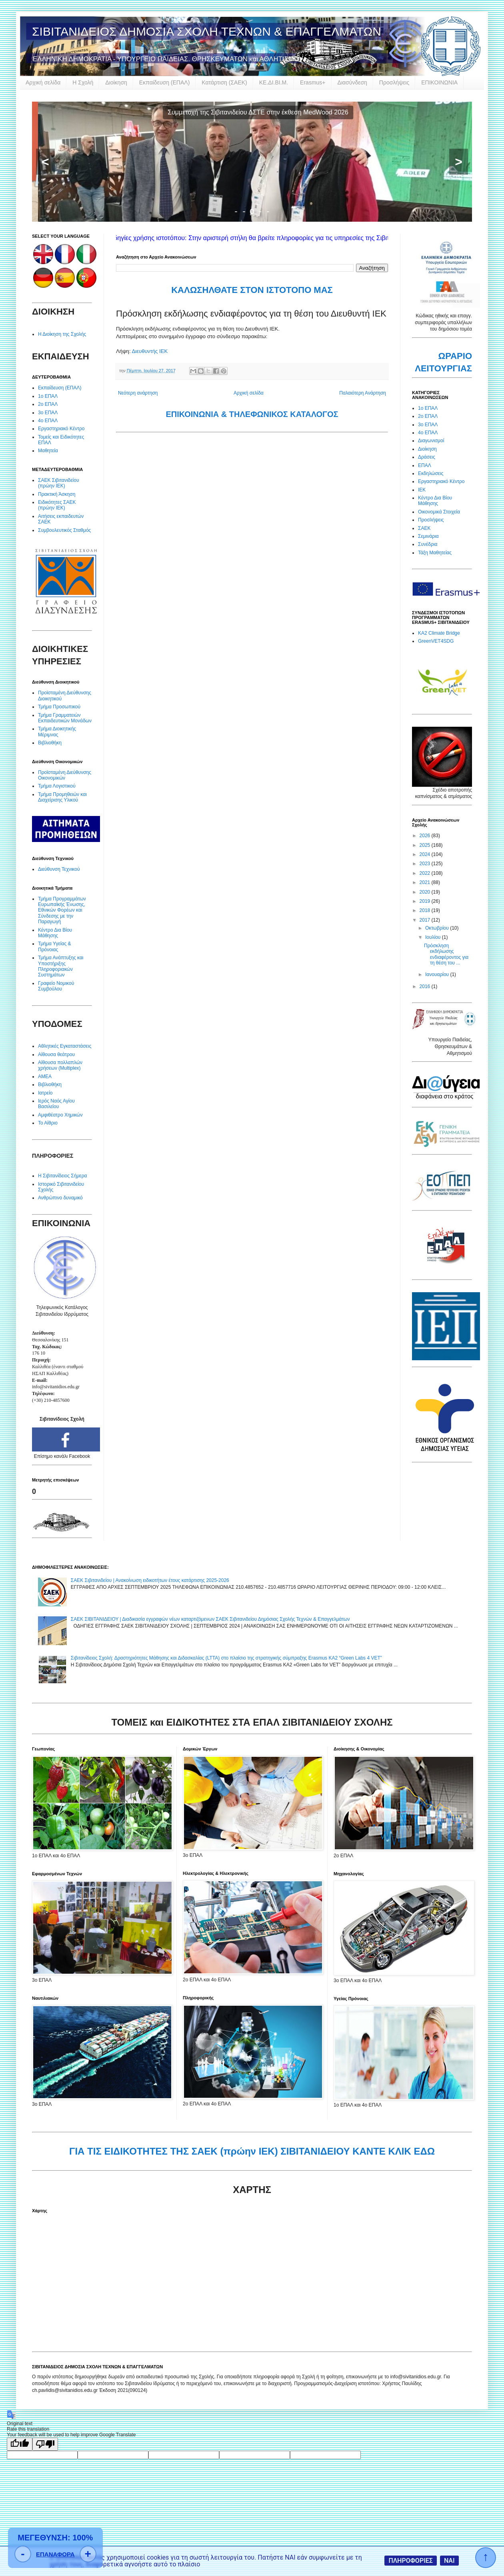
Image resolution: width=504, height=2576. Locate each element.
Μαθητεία (48, 450)
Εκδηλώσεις (431, 473)
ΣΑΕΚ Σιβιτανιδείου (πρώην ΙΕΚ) (58, 483)
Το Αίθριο (48, 1123)
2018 (426, 910)
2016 (426, 986)
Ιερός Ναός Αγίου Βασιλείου (56, 1103)
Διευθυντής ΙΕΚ (150, 351)
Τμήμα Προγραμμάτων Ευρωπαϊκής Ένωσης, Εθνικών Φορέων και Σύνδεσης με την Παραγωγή (62, 910)
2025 (426, 845)
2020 (426, 892)
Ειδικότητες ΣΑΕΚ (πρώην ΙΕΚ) (57, 505)
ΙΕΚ (422, 490)
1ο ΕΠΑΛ (48, 396)
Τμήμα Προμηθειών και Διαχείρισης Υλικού (62, 797)
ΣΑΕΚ (424, 528)
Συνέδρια (427, 544)
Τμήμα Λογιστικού (57, 786)
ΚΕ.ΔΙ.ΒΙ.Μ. (273, 82)
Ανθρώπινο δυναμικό (60, 1198)
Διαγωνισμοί (431, 440)
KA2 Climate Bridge (439, 633)
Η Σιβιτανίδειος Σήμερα (62, 1176)
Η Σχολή (82, 82)
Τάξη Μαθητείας (435, 552)
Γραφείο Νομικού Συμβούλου (56, 986)
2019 (426, 901)
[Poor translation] (45, 2444)
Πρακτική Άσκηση (56, 494)
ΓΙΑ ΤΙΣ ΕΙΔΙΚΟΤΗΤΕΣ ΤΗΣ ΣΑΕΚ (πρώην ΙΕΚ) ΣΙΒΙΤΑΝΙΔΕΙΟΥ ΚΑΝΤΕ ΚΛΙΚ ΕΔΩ (252, 2151)
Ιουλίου (433, 937)
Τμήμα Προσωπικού (59, 707)
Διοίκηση (116, 82)
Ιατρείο (45, 1093)
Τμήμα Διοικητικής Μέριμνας (57, 731)
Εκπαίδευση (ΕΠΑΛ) (164, 82)
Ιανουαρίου (437, 974)
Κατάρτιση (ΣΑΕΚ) (224, 82)
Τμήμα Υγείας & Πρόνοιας (54, 946)
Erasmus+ (312, 82)
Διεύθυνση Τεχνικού (59, 869)
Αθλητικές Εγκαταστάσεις (64, 1046)
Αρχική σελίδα (43, 82)
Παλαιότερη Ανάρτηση (362, 393)
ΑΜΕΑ (45, 1076)
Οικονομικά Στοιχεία (439, 512)
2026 (426, 835)
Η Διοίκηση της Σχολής (62, 334)
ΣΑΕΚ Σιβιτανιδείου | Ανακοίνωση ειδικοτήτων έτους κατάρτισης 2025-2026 (150, 1580)
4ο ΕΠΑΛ (48, 420)
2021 (426, 882)
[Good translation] (19, 2444)
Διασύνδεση (352, 82)
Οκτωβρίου (437, 928)
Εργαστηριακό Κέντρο (61, 428)
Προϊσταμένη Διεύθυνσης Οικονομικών (64, 775)
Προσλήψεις (394, 82)
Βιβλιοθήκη (50, 743)
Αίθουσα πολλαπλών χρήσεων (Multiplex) (60, 1065)
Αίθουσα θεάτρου (56, 1054)
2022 (426, 873)
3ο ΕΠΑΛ (48, 412)
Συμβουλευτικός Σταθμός (64, 530)
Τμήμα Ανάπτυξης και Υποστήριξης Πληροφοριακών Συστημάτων (61, 966)
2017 (426, 920)
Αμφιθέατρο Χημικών (60, 1115)
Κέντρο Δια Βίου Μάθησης (55, 932)
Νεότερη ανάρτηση (138, 393)
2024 (426, 854)
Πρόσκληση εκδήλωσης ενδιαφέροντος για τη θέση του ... (446, 954)
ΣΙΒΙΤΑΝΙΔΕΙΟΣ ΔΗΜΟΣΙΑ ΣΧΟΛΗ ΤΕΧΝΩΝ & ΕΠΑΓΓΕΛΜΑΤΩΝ (206, 31)
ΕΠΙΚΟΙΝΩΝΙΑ (439, 82)
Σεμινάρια (428, 536)
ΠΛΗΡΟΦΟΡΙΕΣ (410, 2560)
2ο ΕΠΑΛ (48, 404)
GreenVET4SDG (436, 641)
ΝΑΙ (449, 2560)
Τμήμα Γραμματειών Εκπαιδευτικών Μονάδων (65, 718)
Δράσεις (426, 457)
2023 (426, 863)
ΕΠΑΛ (424, 465)
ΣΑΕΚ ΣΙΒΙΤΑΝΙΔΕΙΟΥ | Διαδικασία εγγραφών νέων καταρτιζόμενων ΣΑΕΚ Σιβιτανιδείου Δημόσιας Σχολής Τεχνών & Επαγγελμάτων (210, 1619)
